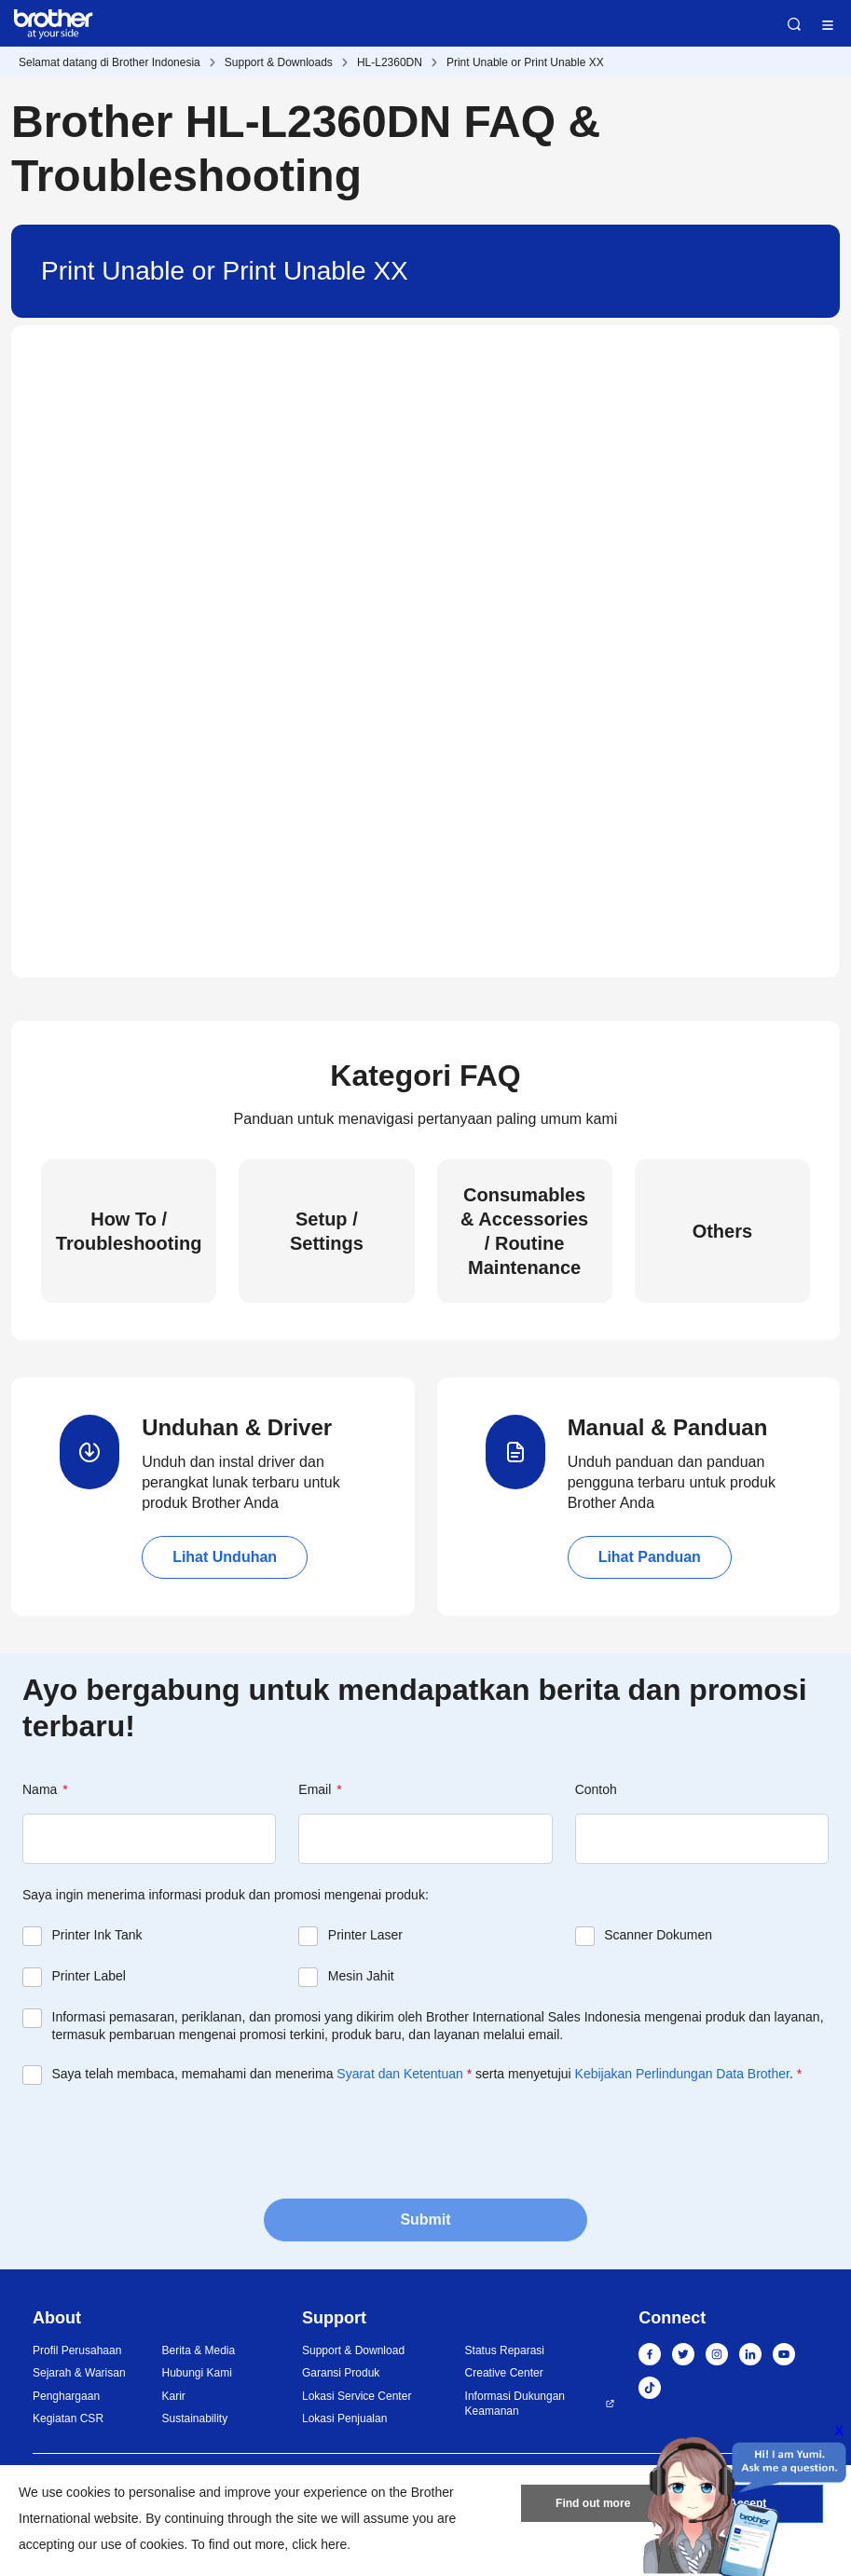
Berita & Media (198, 2350)
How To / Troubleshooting (129, 1231)
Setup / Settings (327, 1231)
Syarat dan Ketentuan (399, 2073)
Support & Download (353, 2350)
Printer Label (89, 1975)
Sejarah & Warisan (79, 2372)
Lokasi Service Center (356, 2396)
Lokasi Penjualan (344, 2418)
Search (794, 24)
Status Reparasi (504, 2350)
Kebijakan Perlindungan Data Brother (682, 2073)
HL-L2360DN (389, 62)
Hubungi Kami (196, 2372)
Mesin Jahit (361, 1975)
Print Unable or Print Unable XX (525, 62)
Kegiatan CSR (68, 2418)
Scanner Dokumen (658, 1934)
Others (722, 1231)
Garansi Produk (340, 2372)
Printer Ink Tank (97, 1934)
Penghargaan (66, 2396)
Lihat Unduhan (224, 1557)
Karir (173, 2396)
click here (319, 2544)
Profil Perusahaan (77, 2350)
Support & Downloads (279, 62)
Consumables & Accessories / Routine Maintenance (524, 1231)
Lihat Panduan (649, 1557)
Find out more (593, 2504)
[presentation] (164, 2139)
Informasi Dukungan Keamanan (515, 2404)
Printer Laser (365, 1934)
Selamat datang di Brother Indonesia (109, 62)
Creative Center (504, 2372)
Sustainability (194, 2418)
